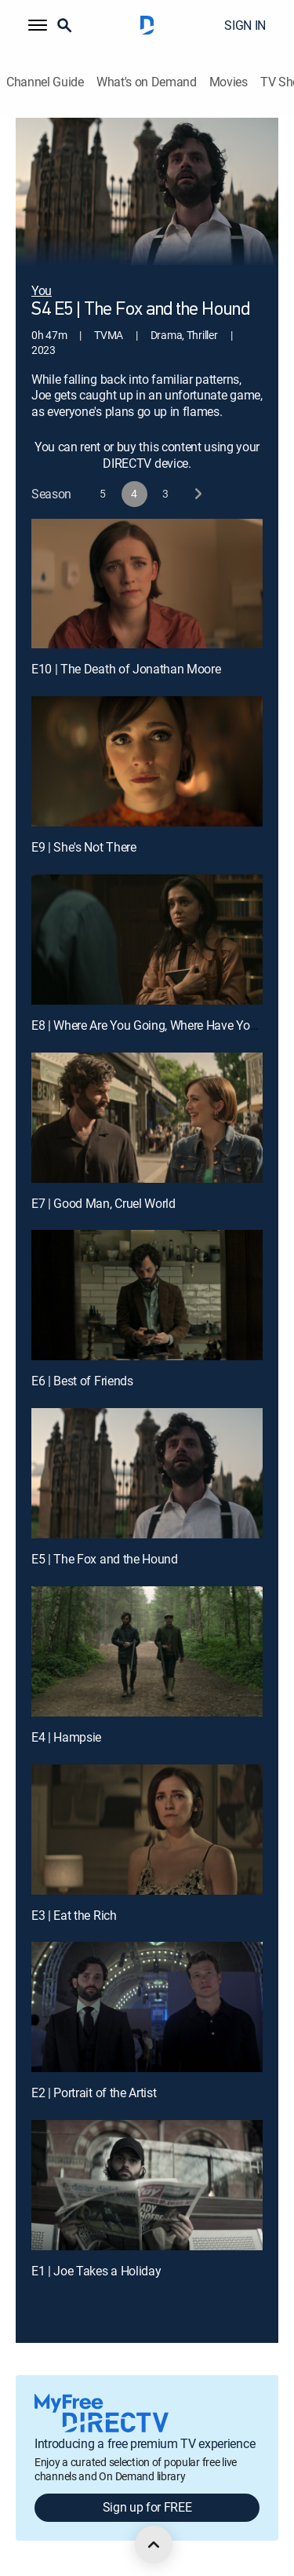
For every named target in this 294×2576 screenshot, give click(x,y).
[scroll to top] (154, 2544)
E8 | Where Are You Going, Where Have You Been (158, 1025)
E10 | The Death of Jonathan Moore (125, 668)
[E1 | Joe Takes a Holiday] (147, 2185)
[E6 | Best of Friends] (147, 1295)
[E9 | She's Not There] (147, 761)
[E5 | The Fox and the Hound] (147, 1473)
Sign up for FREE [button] (147, 2507)
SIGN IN (245, 25)
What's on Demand (146, 82)
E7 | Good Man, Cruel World (103, 1203)
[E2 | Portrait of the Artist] (147, 2007)
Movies (228, 82)
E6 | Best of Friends (82, 1380)
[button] (37, 25)
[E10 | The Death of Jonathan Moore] (147, 584)
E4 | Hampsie (66, 1737)
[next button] (197, 494)
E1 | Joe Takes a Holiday (96, 2270)
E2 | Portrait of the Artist (93, 2092)
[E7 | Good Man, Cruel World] (147, 1118)
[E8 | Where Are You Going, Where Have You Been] (147, 939)
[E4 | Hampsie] (147, 1651)
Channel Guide (45, 82)
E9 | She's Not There (83, 847)
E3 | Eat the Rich (74, 1915)
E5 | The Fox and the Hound (104, 1558)
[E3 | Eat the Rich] (147, 1829)
